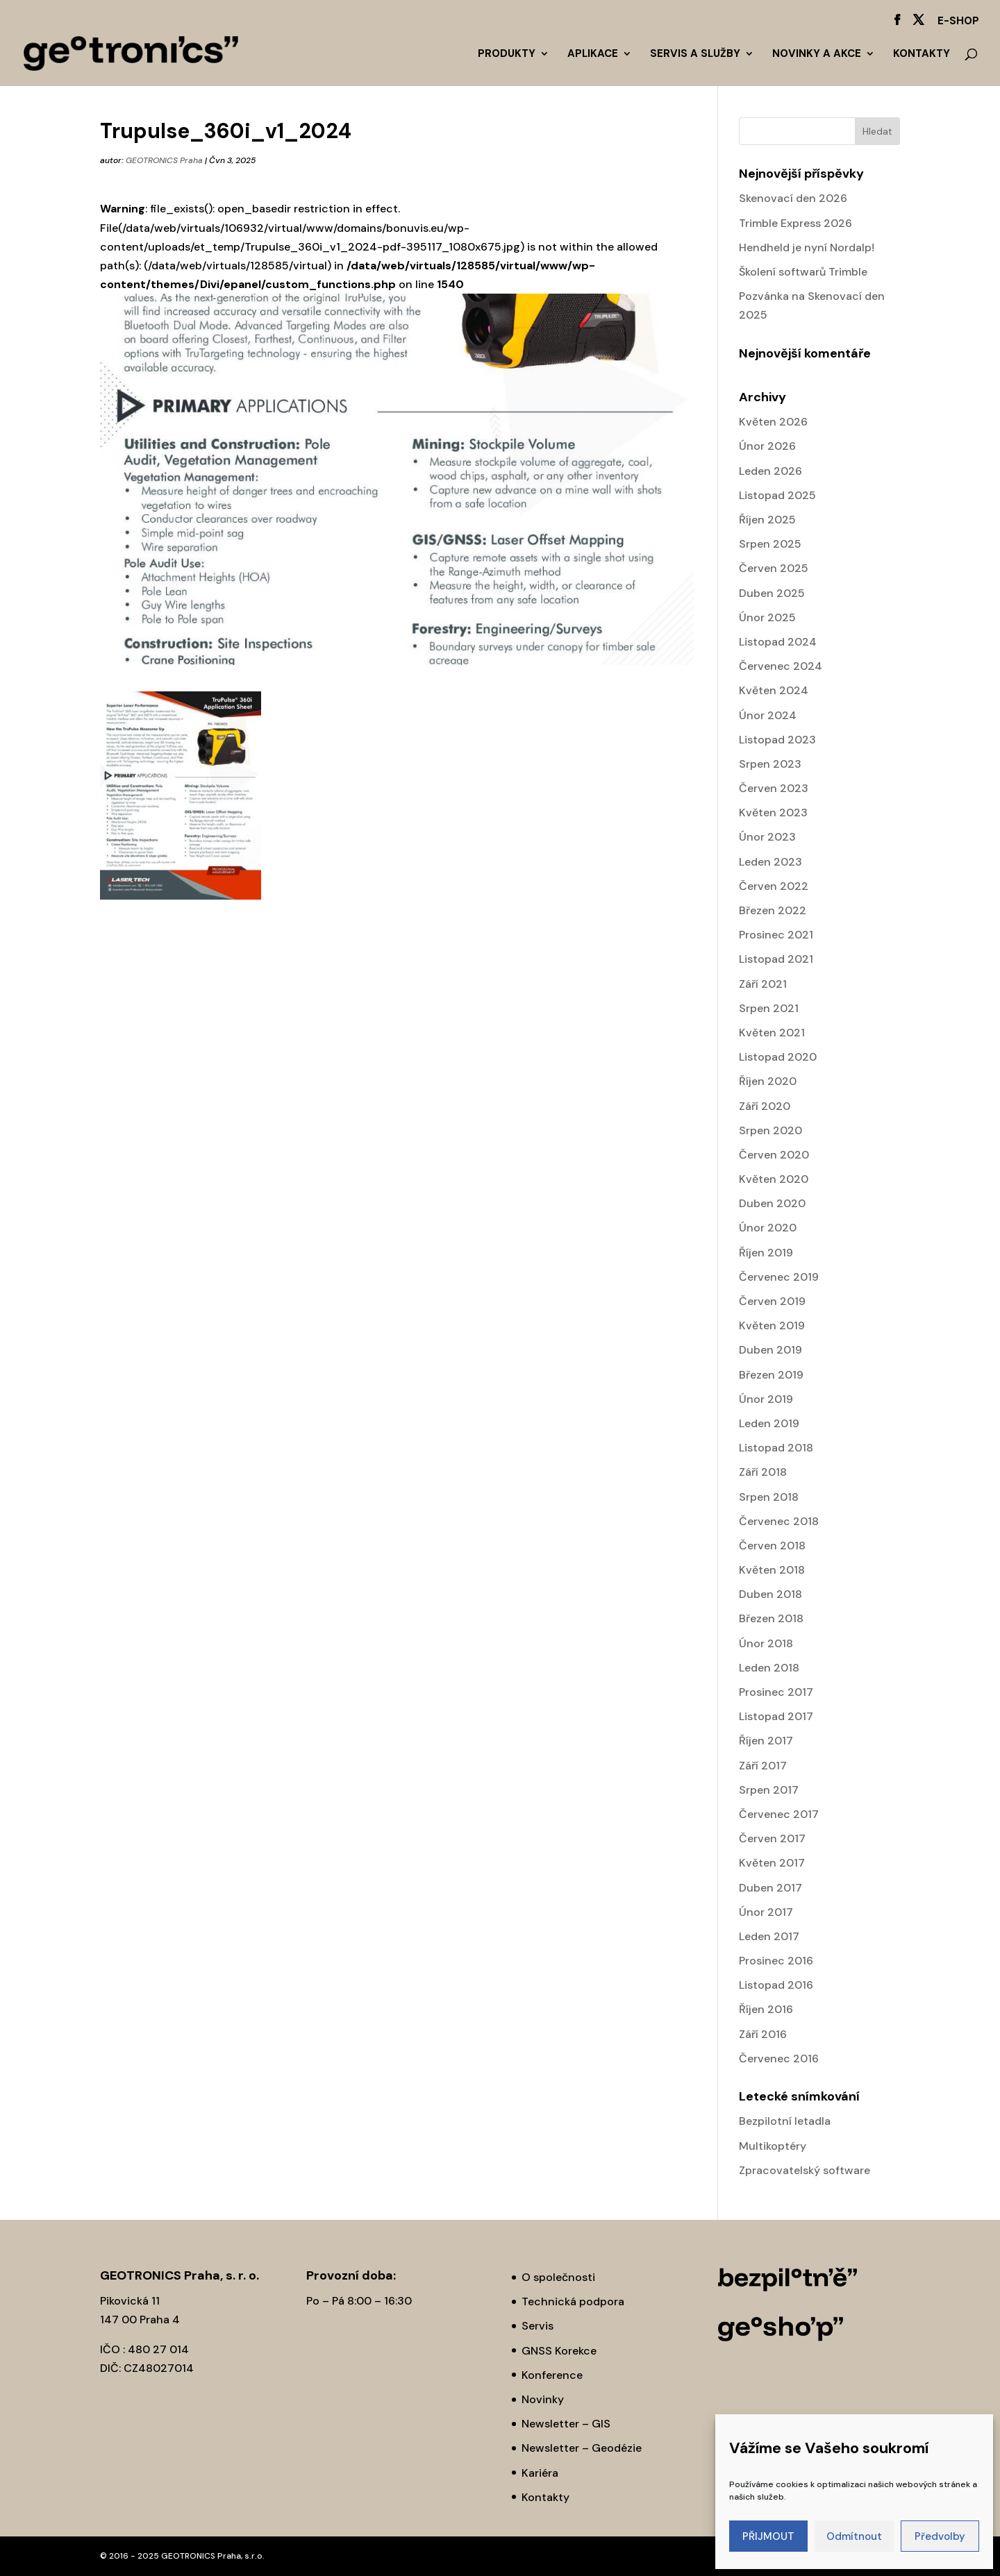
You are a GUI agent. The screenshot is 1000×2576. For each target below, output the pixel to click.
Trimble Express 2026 (795, 223)
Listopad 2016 (776, 1985)
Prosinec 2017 (776, 1692)
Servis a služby (695, 54)
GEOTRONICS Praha (164, 160)
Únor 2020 (768, 1227)
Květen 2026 (773, 421)
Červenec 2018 (779, 1521)
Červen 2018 (772, 1545)
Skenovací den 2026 (793, 198)
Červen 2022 (773, 886)
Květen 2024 (773, 690)
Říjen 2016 (766, 2009)
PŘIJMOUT (768, 2536)
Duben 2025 (772, 593)
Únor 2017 (766, 1912)
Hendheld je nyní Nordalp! (806, 247)
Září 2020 (764, 1106)
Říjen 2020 (768, 1081)
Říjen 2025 (767, 519)
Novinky (543, 2399)
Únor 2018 (766, 1643)
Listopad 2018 (776, 1447)
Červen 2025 (773, 568)
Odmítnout (854, 2536)
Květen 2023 (773, 812)
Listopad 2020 (778, 1057)
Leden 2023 (770, 862)
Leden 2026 (770, 471)
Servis (537, 2325)
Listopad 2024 (778, 641)
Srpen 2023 (770, 764)
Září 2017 (763, 1765)
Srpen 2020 (770, 1130)
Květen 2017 (772, 1862)
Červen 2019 (772, 1301)
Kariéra (540, 2473)
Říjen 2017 (766, 1740)
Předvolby (940, 2536)
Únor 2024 (768, 715)
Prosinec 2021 (776, 934)
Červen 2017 (772, 1838)
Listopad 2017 (776, 1716)
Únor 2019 (766, 1399)
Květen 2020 (773, 1179)
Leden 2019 (769, 1423)
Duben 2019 (770, 1349)
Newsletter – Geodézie (582, 2448)
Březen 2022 (772, 910)
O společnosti (558, 2277)
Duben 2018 (770, 1594)
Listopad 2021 (776, 959)
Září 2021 (763, 984)
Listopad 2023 (777, 739)
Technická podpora (573, 2301)
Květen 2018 (772, 1570)
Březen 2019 (771, 1374)
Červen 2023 (773, 788)
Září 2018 (763, 1472)
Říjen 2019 (766, 1252)
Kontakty (921, 54)
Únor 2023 (767, 837)
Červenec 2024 (780, 666)
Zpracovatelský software (804, 2170)
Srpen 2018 (769, 1497)
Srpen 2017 (769, 1790)
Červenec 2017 (779, 1814)
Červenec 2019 (779, 1277)
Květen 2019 (772, 1325)
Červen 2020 (774, 1154)
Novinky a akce (816, 54)
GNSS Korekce (559, 2350)
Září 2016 (763, 2034)
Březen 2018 (771, 1618)
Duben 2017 (770, 1887)
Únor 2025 (767, 617)
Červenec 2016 (779, 2058)
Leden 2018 (769, 1667)
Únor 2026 (767, 446)
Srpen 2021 (769, 1008)
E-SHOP (958, 22)
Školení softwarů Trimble (803, 271)
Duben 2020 (772, 1203)
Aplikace (592, 54)
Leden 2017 (769, 1936)
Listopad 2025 (777, 495)
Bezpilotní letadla (785, 2121)
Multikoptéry (772, 2146)
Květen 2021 (772, 1032)
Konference (552, 2375)
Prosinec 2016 (776, 1960)
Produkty (506, 54)
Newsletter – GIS (566, 2423)
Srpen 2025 (770, 544)
